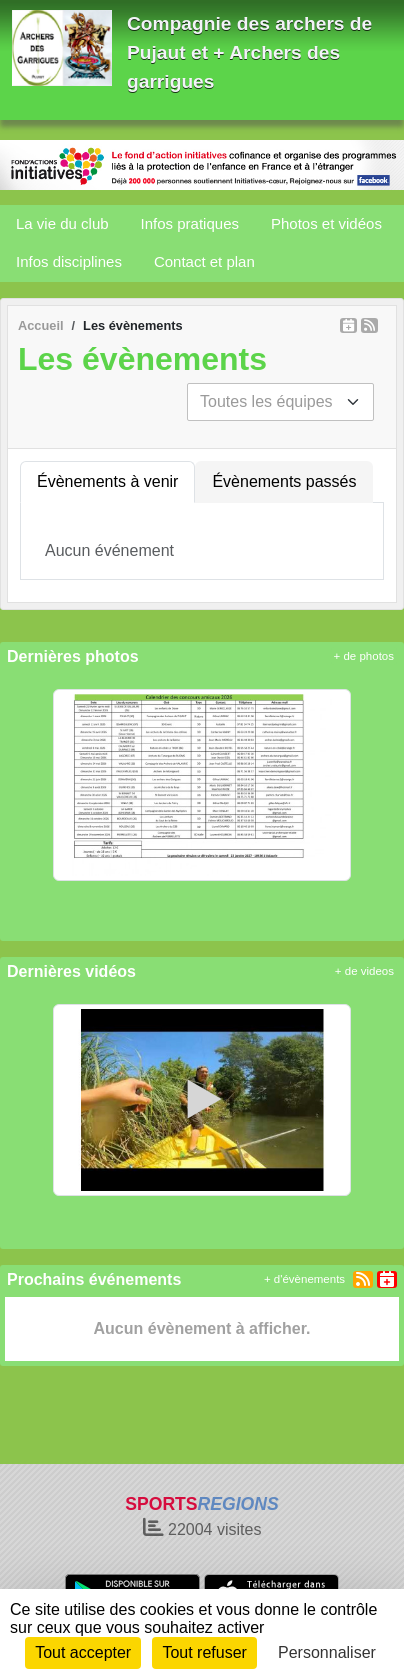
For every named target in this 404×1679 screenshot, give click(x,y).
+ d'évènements (304, 1279)
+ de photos (364, 656)
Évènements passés (284, 481)
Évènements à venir (107, 481)
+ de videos (364, 971)
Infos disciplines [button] (69, 261)
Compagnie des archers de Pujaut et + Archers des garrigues (249, 52)
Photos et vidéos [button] (326, 223)
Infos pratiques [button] (190, 223)
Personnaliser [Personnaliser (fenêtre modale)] (327, 1652)
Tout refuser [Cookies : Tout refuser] (204, 1652)
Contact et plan (204, 261)
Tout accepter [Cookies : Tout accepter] (83, 1652)
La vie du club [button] (62, 223)
